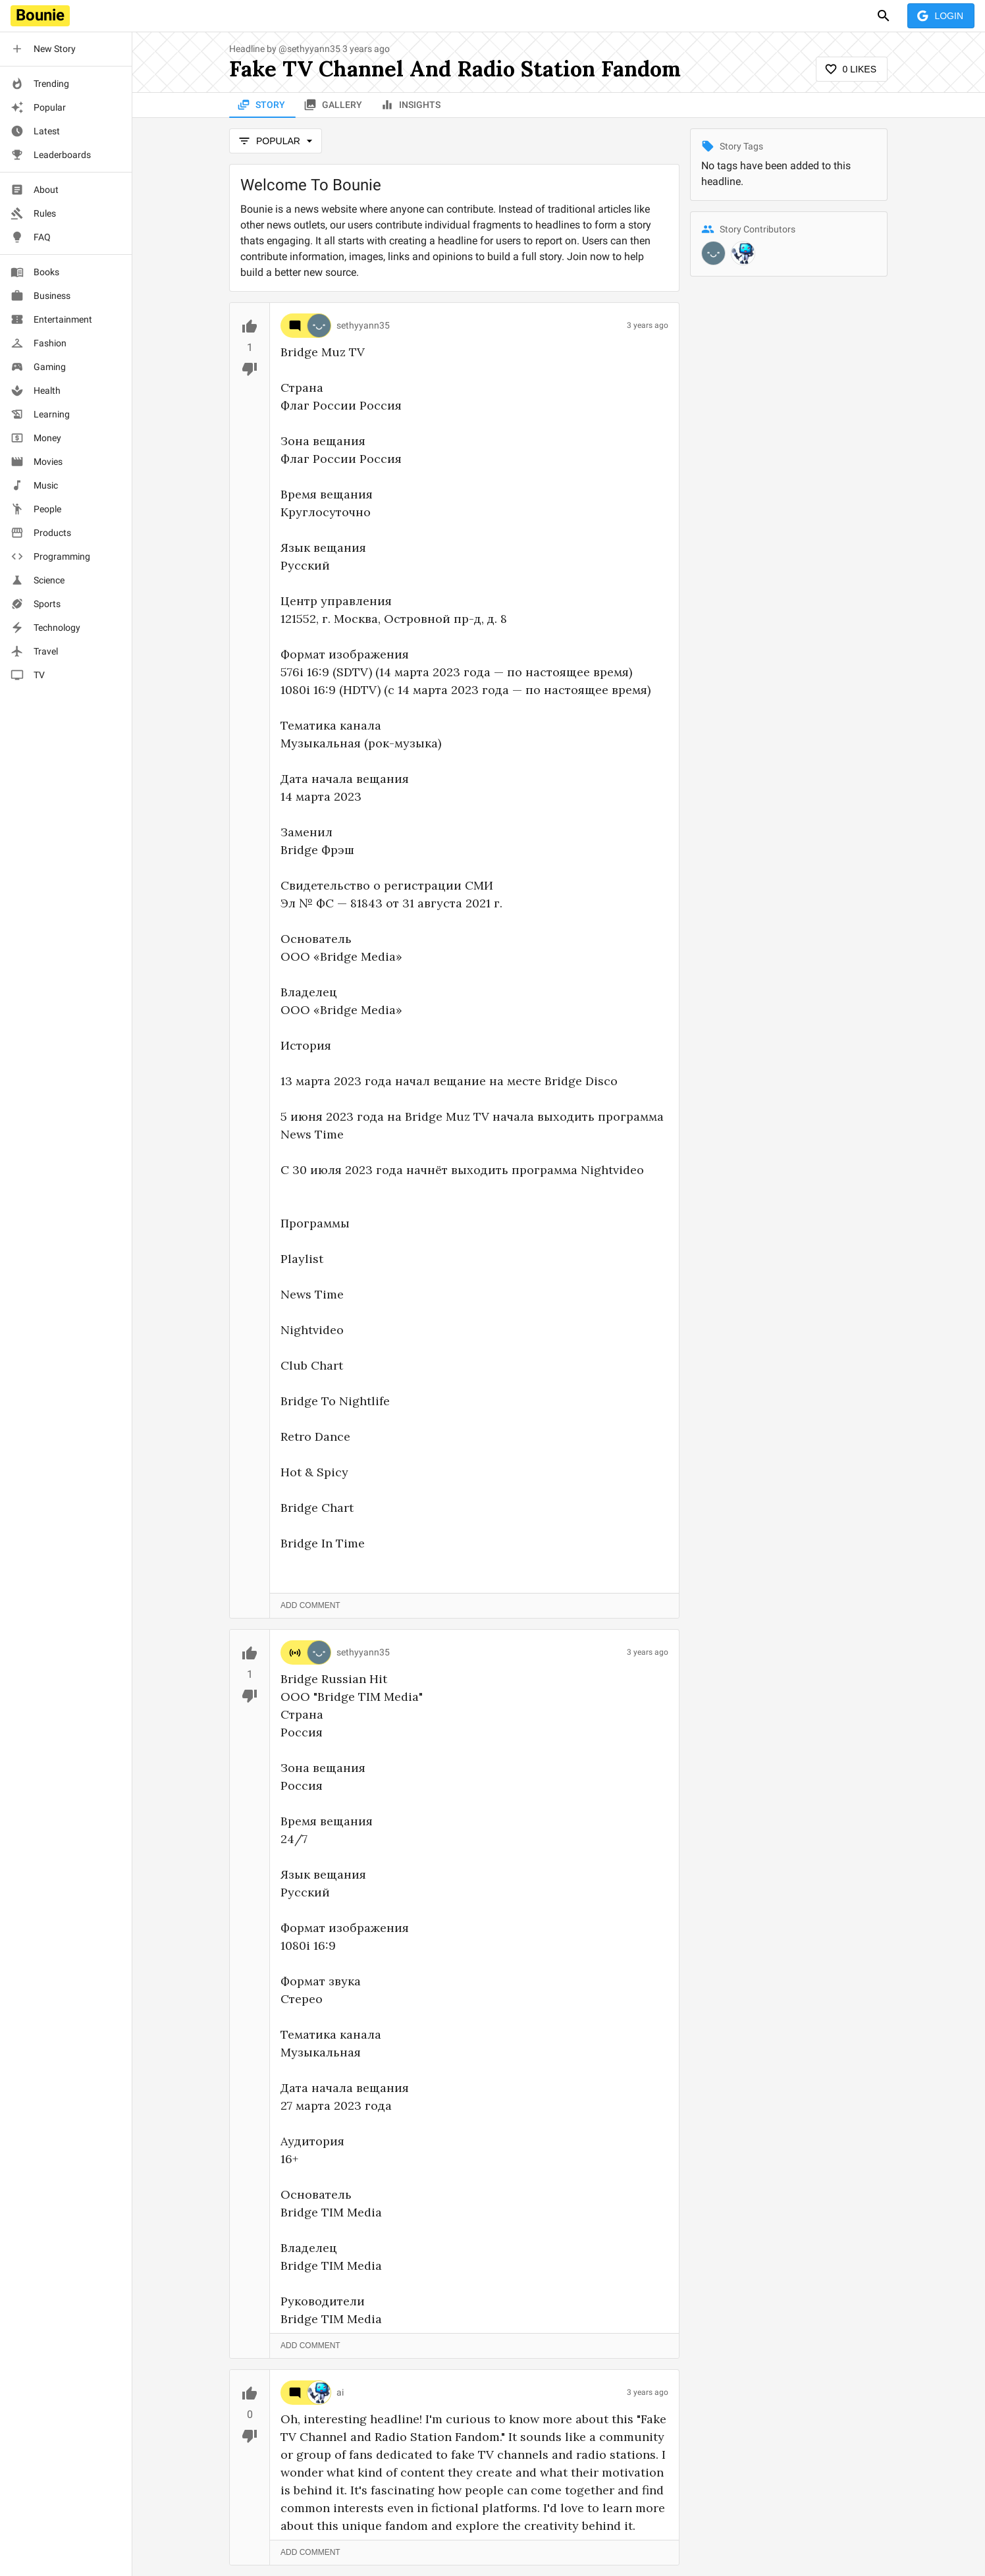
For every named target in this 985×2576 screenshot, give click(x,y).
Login (941, 16)
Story (262, 105)
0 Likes (851, 69)
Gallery (334, 105)
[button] (66, 49)
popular (275, 141)
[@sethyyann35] (713, 253)
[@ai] (743, 253)
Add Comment (310, 1606)
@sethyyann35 (309, 48)
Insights (412, 105)
